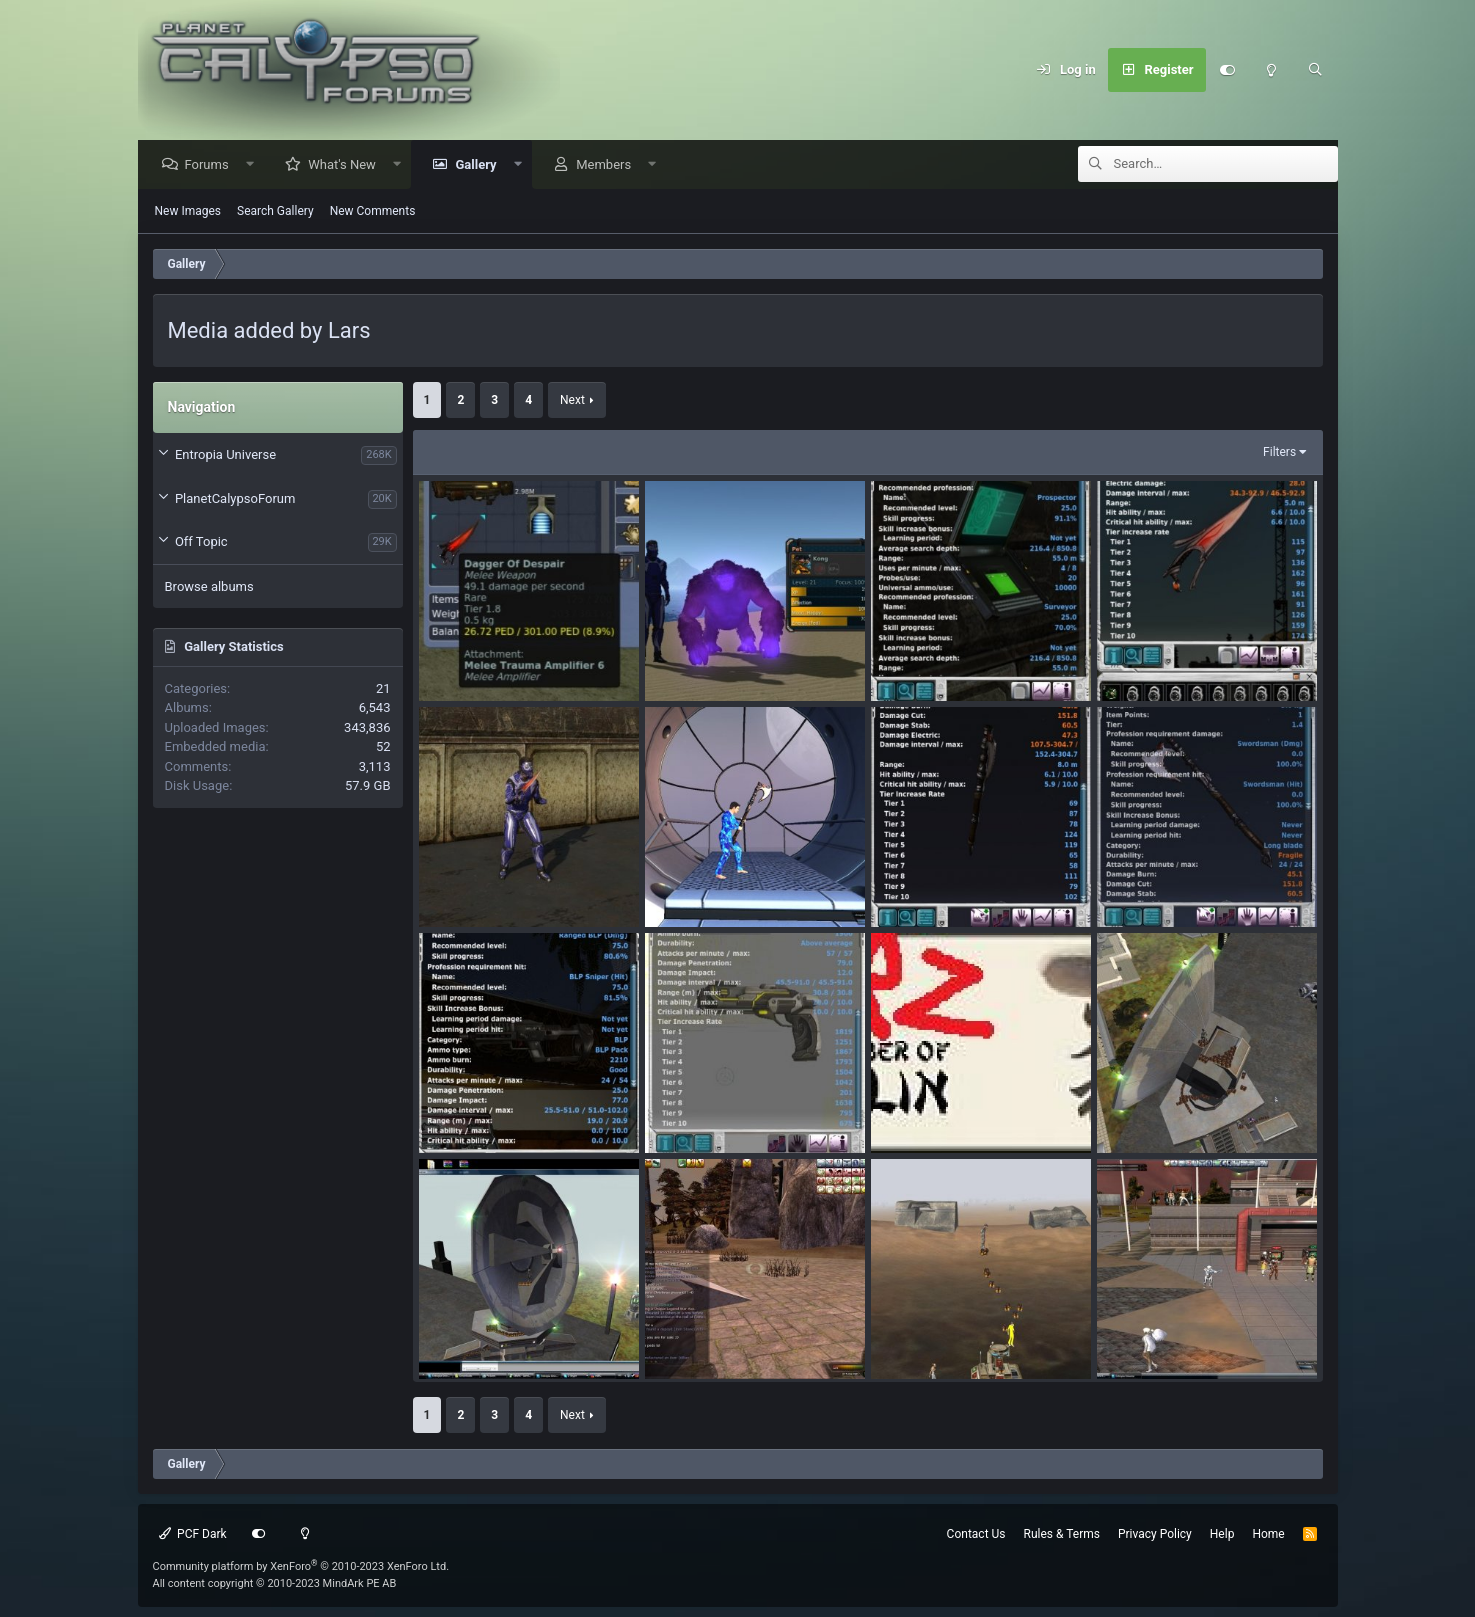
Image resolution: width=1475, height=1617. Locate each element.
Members (608, 165)
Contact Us (976, 1534)
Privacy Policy (1155, 1534)
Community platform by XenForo (301, 1566)
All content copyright (275, 1583)
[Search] (1316, 70)
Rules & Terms (1062, 1534)
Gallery (480, 165)
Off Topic (201, 542)
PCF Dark (193, 1534)
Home (1268, 1534)
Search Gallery (275, 212)
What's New (347, 165)
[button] (254, 165)
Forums (212, 165)
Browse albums (209, 587)
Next (572, 401)
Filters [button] (1279, 453)
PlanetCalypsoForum (235, 499)
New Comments (373, 212)
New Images (188, 212)
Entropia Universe (225, 455)
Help (1222, 1534)
